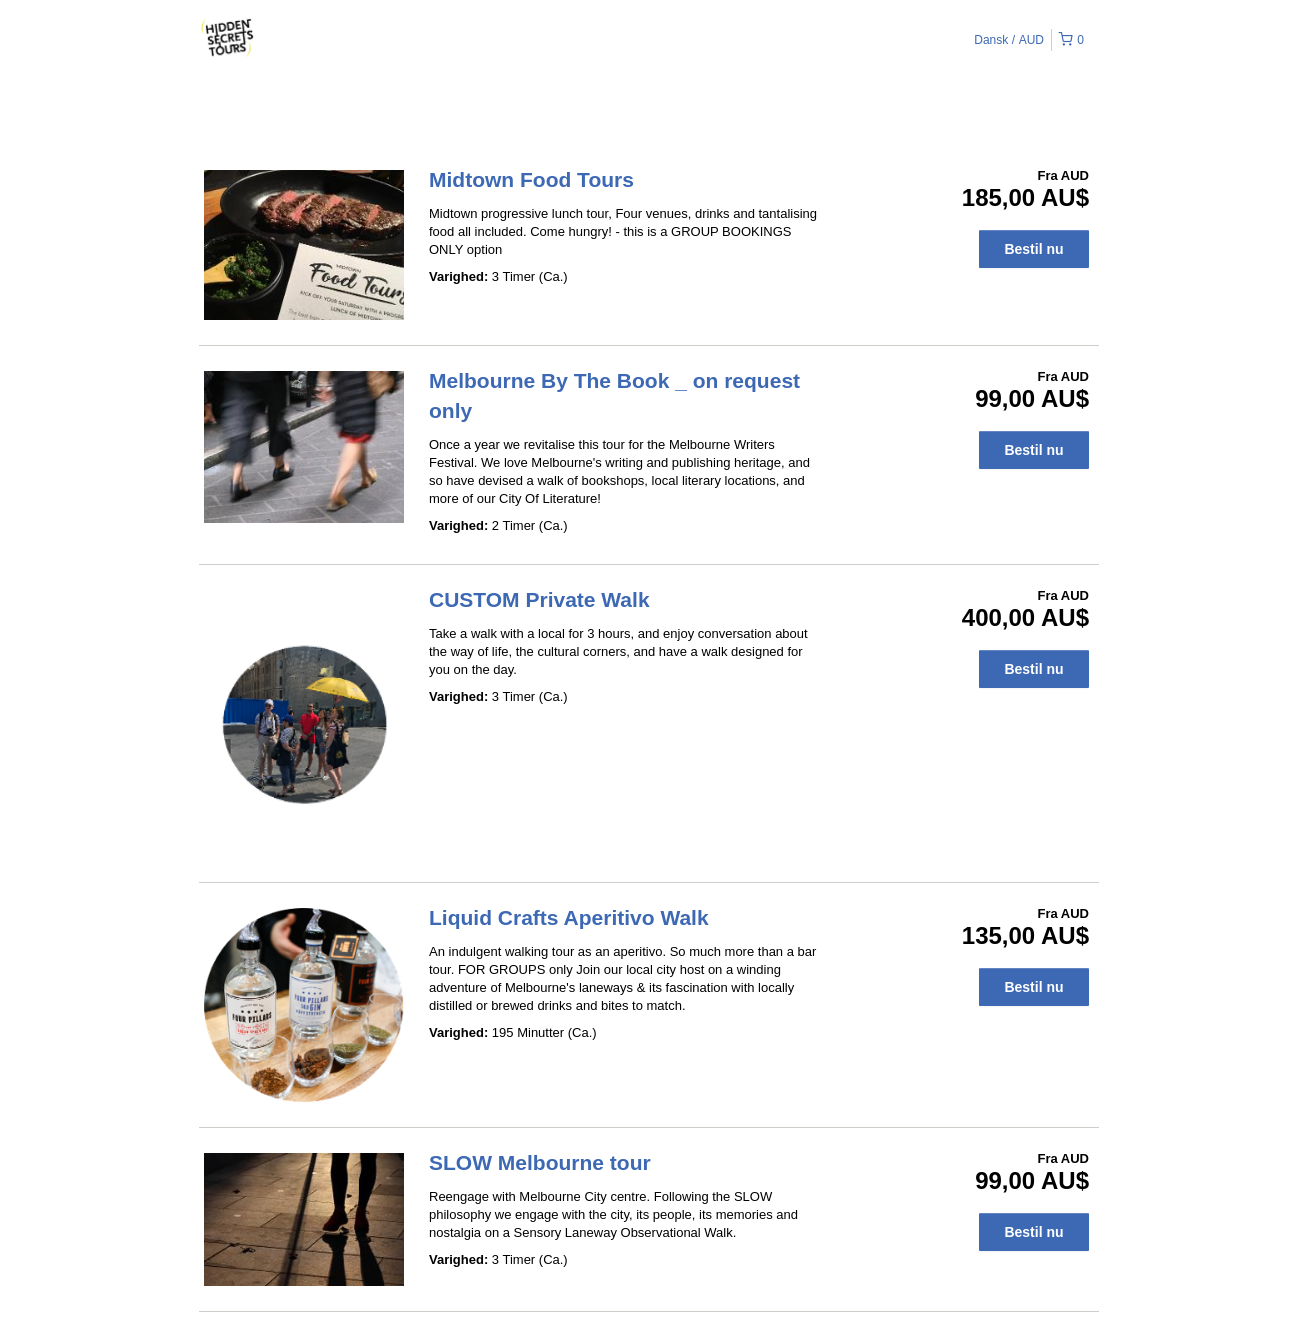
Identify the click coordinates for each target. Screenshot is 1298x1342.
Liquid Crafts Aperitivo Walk (569, 917)
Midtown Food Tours (531, 179)
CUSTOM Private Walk (539, 599)
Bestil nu (1033, 249)
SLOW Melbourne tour (540, 1162)
